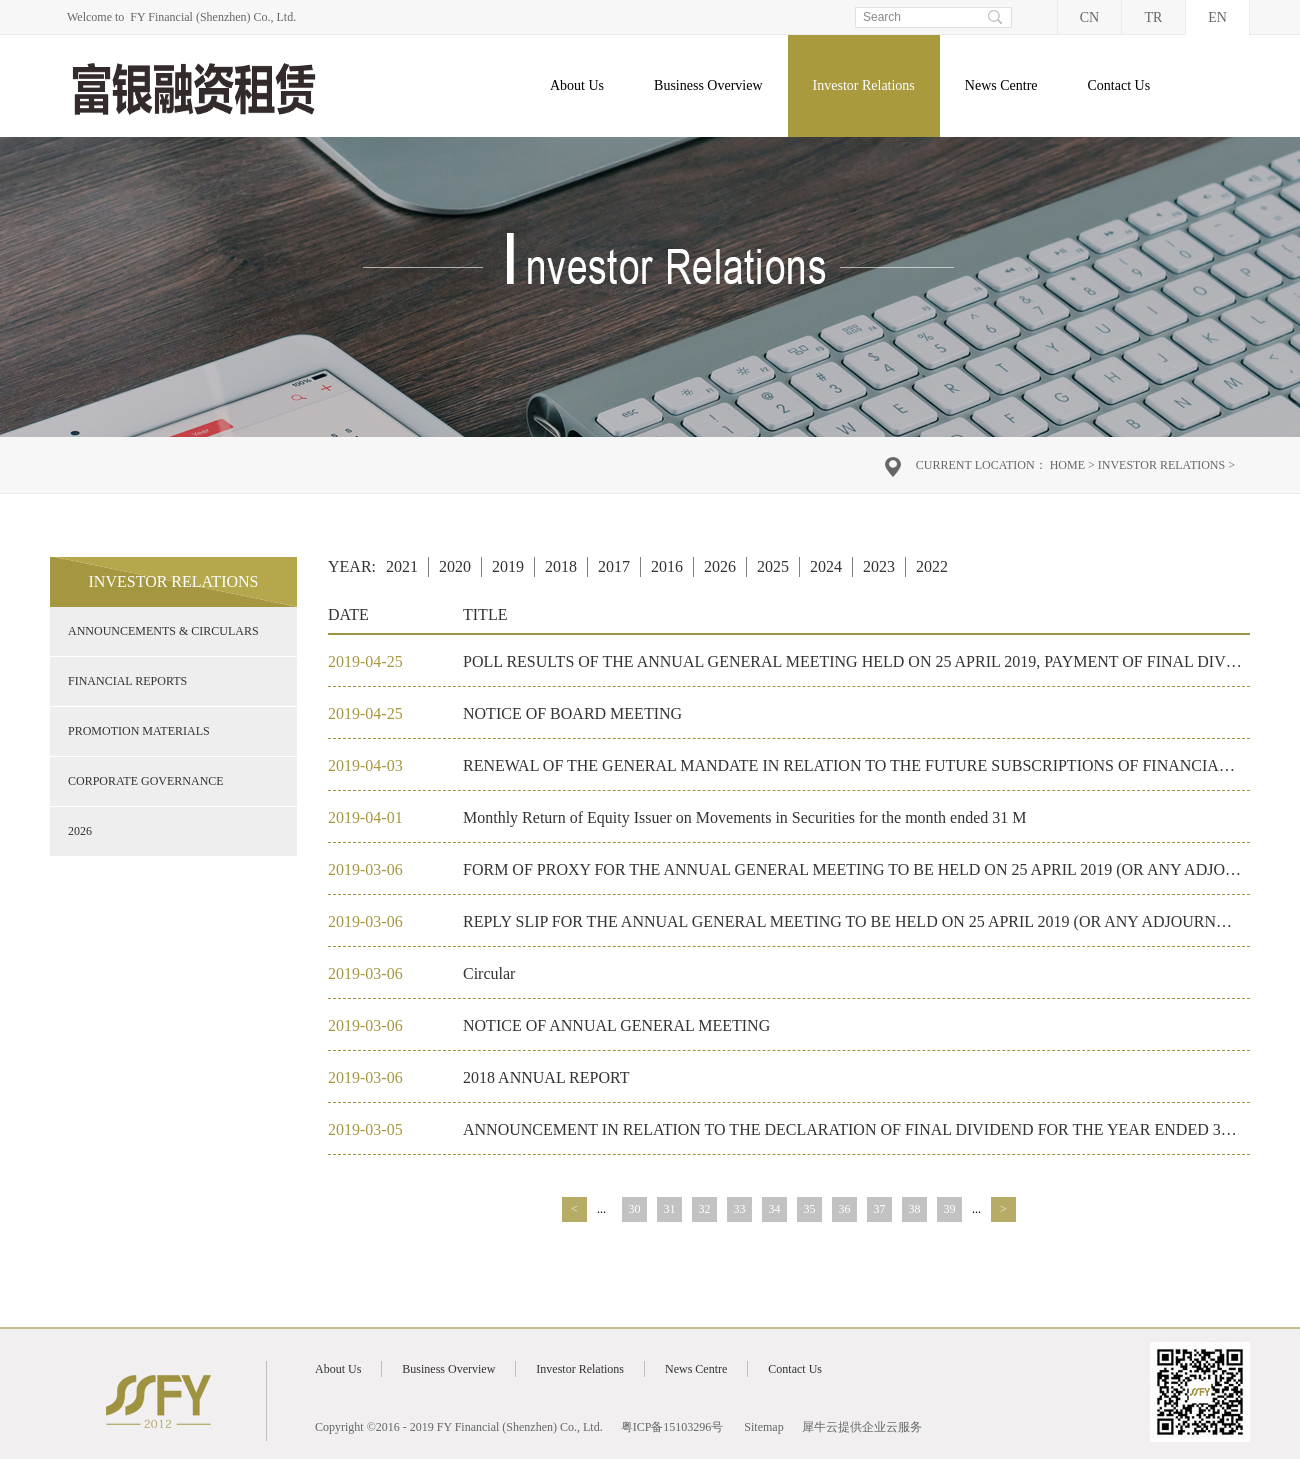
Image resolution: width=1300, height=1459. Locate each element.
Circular (489, 973)
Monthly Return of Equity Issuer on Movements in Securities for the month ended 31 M (744, 817)
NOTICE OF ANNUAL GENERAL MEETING (616, 1025)
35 (810, 1209)
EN (1217, 17)
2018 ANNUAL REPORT (546, 1077)
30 (635, 1209)
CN (1089, 17)
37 (880, 1209)
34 (775, 1209)
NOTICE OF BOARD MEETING (572, 713)
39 (950, 1209)
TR (1154, 17)
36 (845, 1209)
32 (705, 1209)
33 (740, 1209)
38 (915, 1209)
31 (670, 1209)
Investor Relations (1161, 465)
